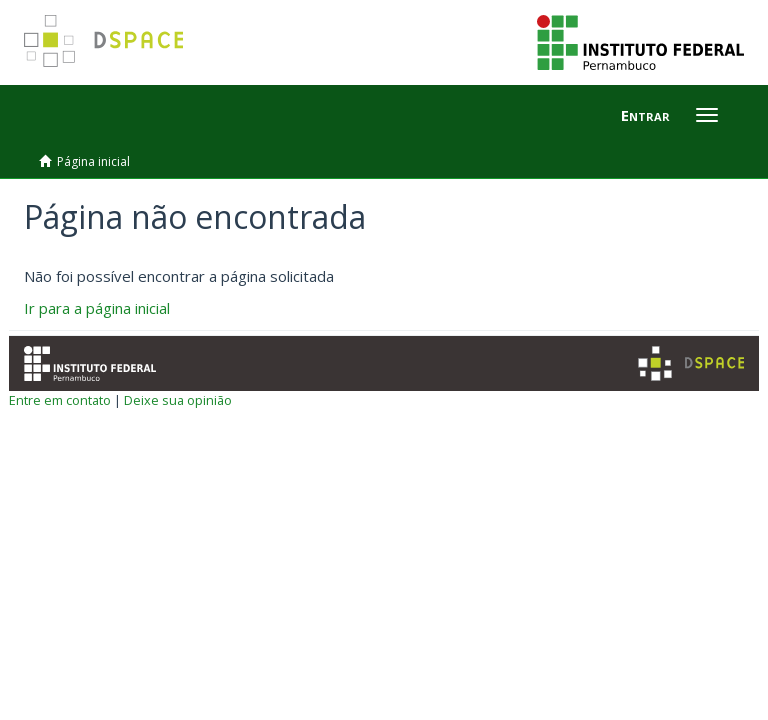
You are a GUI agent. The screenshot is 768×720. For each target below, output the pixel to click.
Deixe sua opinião (178, 400)
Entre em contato (60, 400)
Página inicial (93, 161)
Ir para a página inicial (97, 308)
